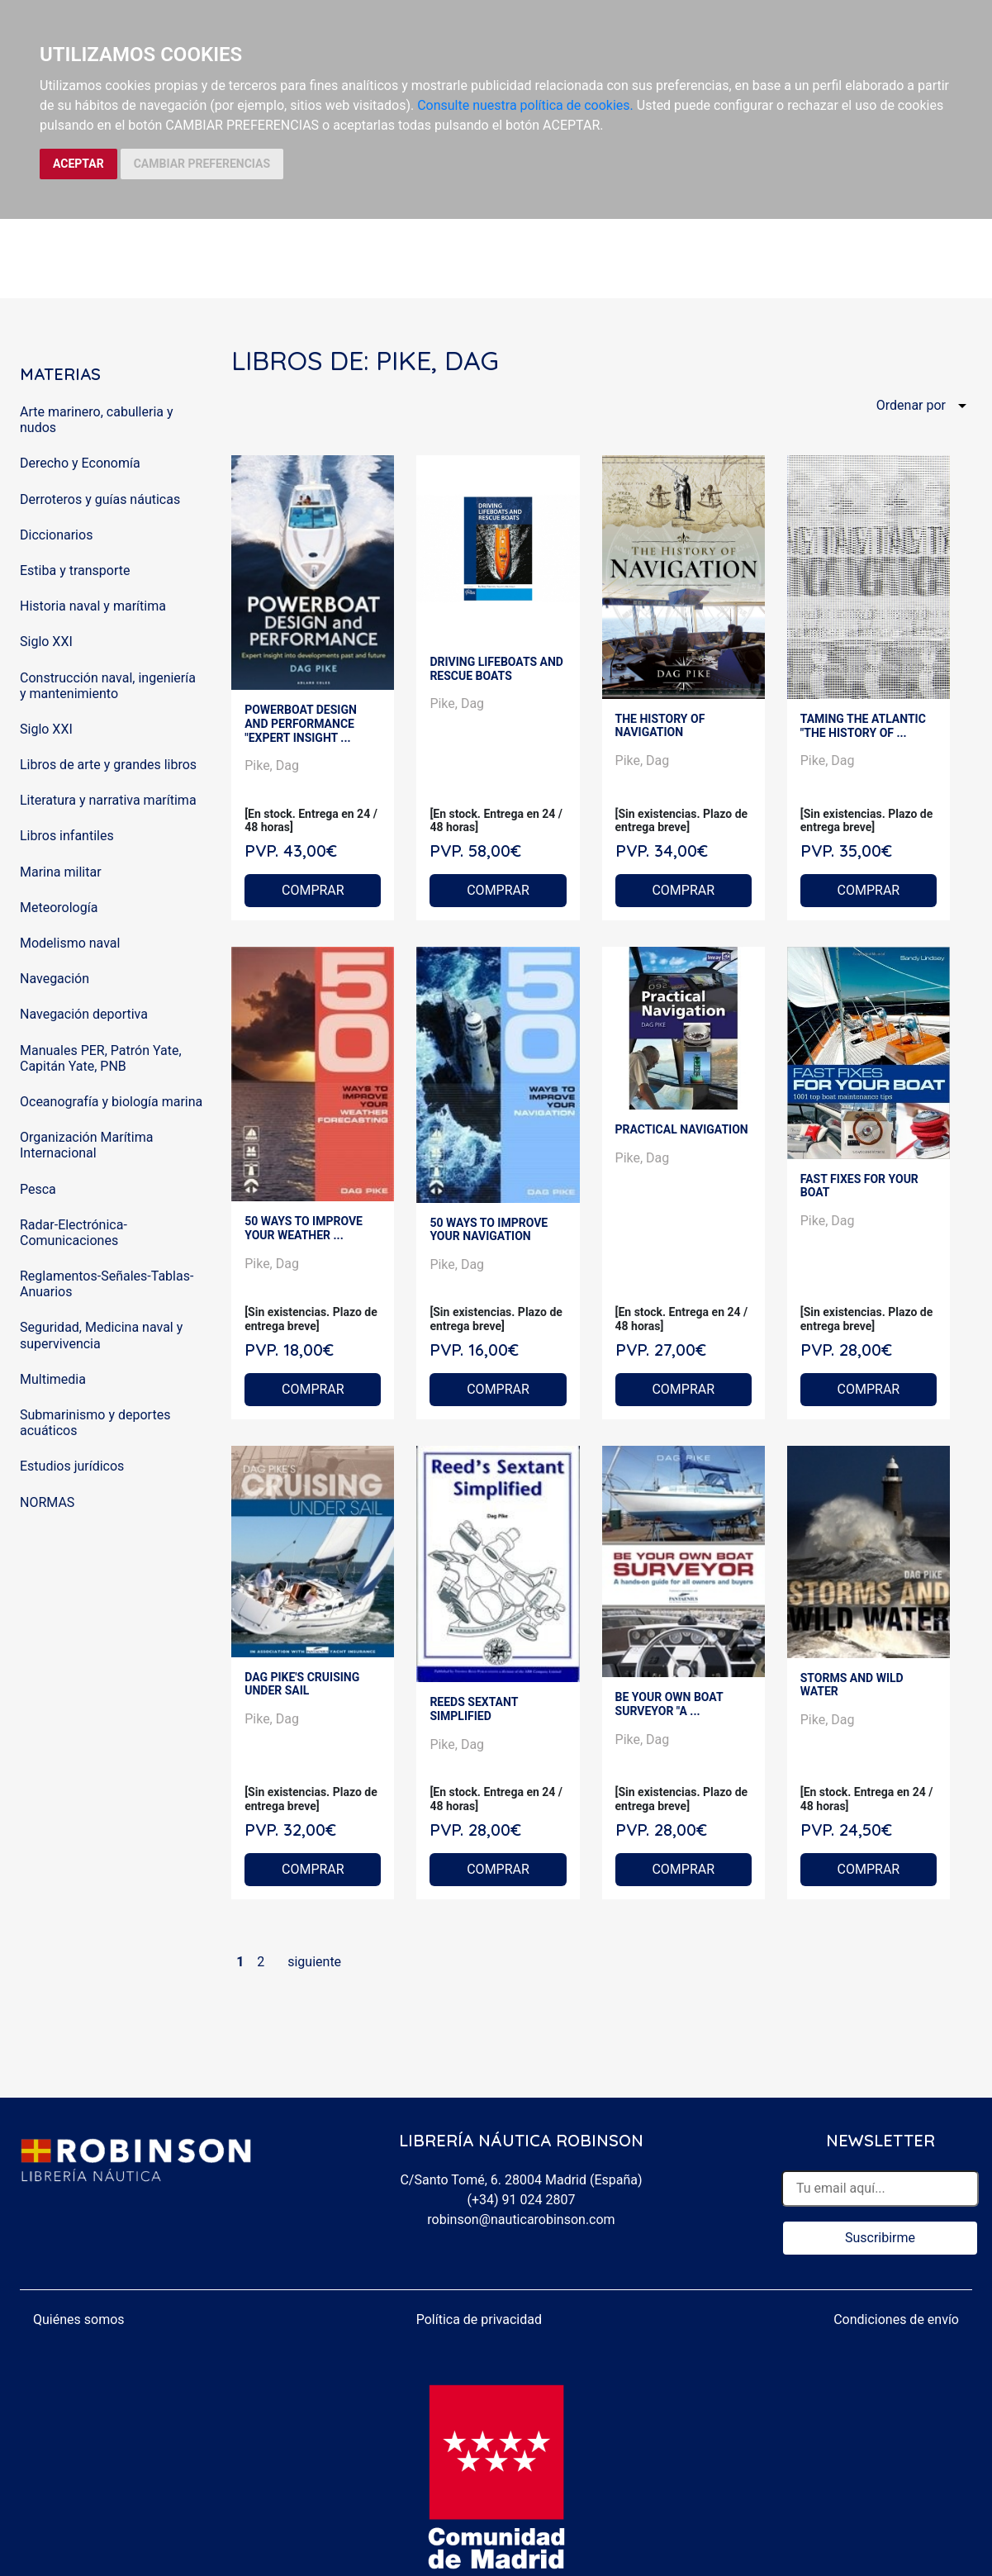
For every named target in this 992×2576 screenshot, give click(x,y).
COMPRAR (313, 890)
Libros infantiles (67, 836)
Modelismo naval (70, 943)
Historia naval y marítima (93, 606)
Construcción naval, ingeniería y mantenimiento (108, 685)
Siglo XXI (46, 641)
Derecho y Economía (80, 463)
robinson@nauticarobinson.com (521, 2219)
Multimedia (53, 1379)
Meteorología (58, 907)
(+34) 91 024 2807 (522, 2200)
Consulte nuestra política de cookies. (525, 105)
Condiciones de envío (896, 2319)
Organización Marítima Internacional (86, 1145)
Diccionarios (56, 535)
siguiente (314, 1962)
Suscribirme (880, 2238)
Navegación (54, 978)
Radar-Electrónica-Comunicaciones (73, 1232)
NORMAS (47, 1502)
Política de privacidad (479, 2319)
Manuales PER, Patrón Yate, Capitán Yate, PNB (101, 1058)
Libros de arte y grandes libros (108, 764)
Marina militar (61, 872)
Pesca (38, 1189)
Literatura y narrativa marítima (108, 800)
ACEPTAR (78, 163)
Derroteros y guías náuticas (100, 499)
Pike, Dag (271, 765)
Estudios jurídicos (72, 1466)
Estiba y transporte (75, 570)
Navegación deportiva (84, 1014)
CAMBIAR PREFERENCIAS (202, 163)
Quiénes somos (79, 2319)
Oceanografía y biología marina (111, 1102)
